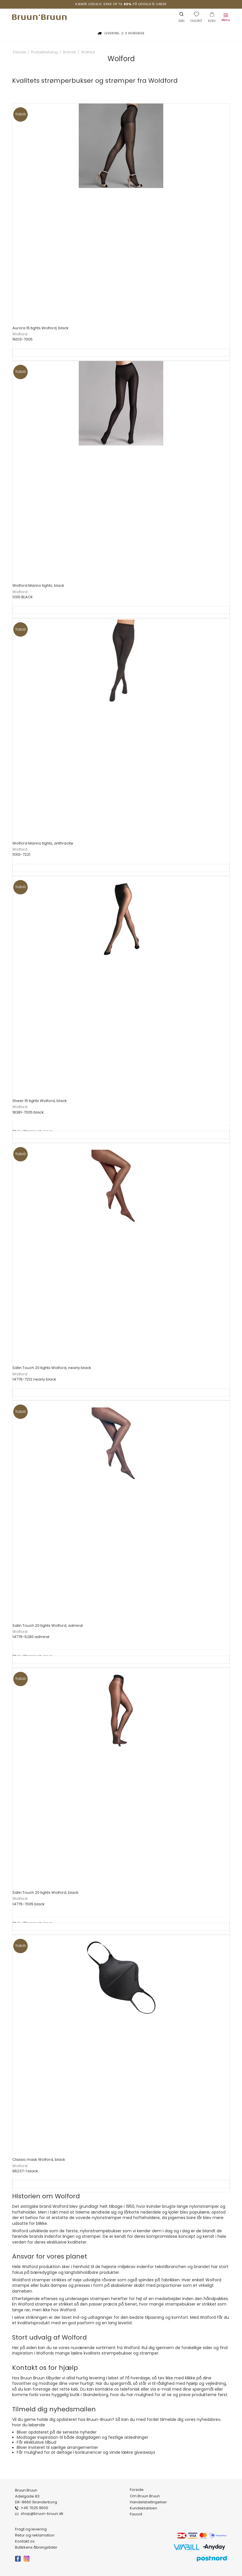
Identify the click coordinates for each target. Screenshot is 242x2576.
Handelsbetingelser (148, 2502)
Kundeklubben (143, 2508)
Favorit (136, 2514)
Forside (137, 2489)
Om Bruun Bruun (145, 2496)
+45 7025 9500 (34, 2508)
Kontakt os (25, 2541)
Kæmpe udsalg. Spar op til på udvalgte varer (121, 4)
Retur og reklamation (35, 2535)
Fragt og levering (31, 2529)
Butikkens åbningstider (36, 2547)
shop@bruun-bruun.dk (42, 2513)
